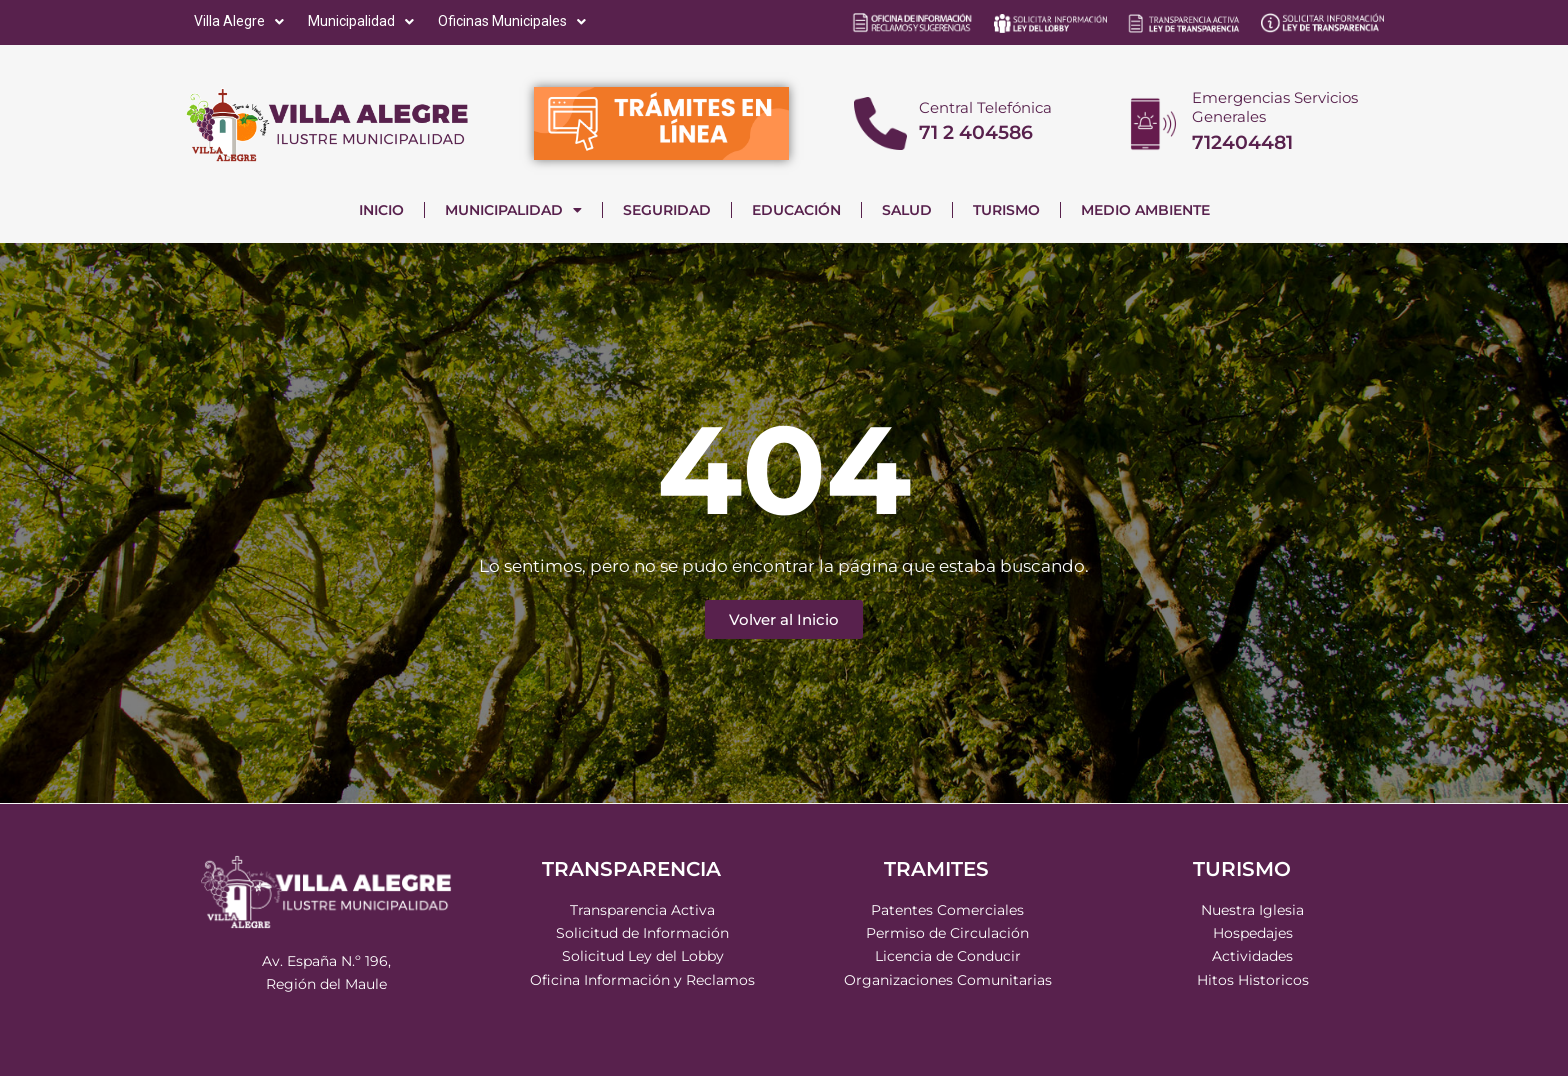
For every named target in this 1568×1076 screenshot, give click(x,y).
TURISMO (1006, 210)
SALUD (907, 210)
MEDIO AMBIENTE (1145, 210)
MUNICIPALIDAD (513, 210)
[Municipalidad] (363, 21)
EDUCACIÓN (796, 210)
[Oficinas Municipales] (514, 21)
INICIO (381, 210)
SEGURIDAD (667, 210)
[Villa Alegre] (241, 21)
